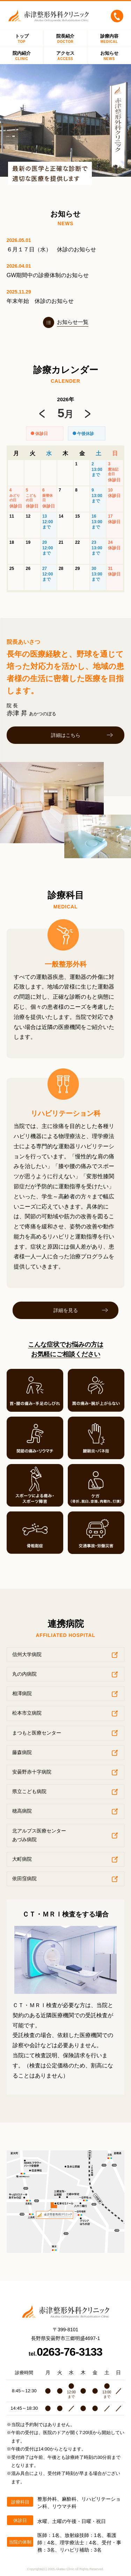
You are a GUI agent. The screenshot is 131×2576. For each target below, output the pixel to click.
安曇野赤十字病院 (31, 1772)
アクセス (65, 56)
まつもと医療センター (36, 1733)
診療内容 (109, 38)
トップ (21, 38)
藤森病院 (22, 1752)
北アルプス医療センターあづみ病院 (39, 1835)
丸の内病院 (24, 1674)
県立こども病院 (29, 1791)
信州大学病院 (27, 1654)
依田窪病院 (24, 1878)
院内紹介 (21, 56)
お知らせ (109, 56)
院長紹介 (65, 38)
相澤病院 (22, 1693)
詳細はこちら (65, 735)
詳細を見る (65, 1310)
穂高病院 (22, 1811)
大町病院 (22, 1859)
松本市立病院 (27, 1713)
